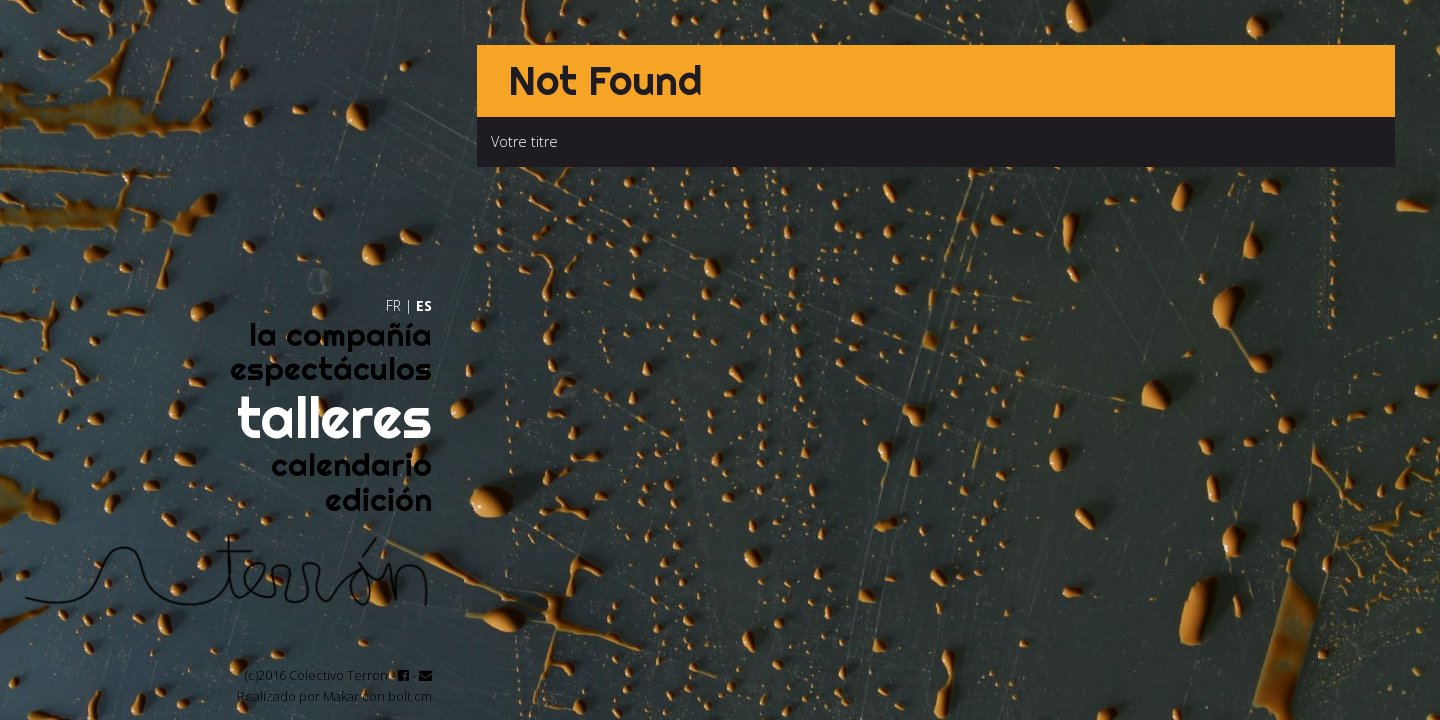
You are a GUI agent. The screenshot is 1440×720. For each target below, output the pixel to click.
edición (378, 499)
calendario (351, 464)
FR (393, 305)
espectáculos (331, 368)
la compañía (340, 334)
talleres (334, 417)
